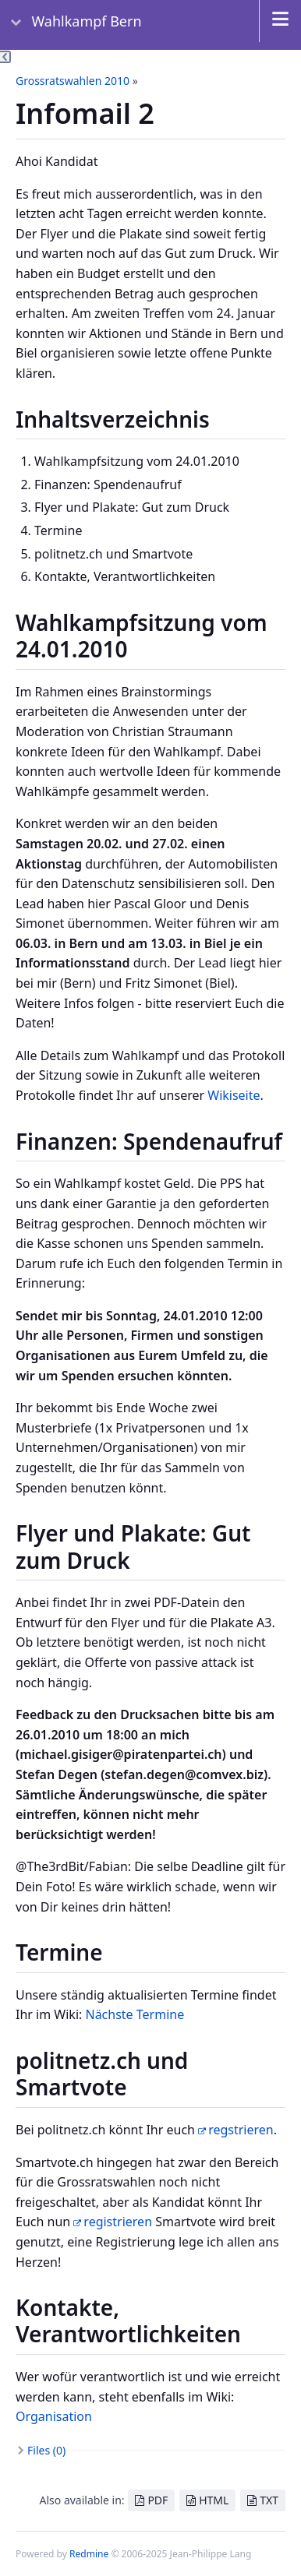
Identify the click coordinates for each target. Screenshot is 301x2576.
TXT (269, 2500)
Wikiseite (233, 1095)
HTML (213, 2500)
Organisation (54, 2416)
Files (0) (46, 2450)
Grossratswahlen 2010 (72, 80)
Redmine (88, 2553)
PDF (157, 2500)
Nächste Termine (134, 2014)
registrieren (117, 2221)
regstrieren (241, 2129)
